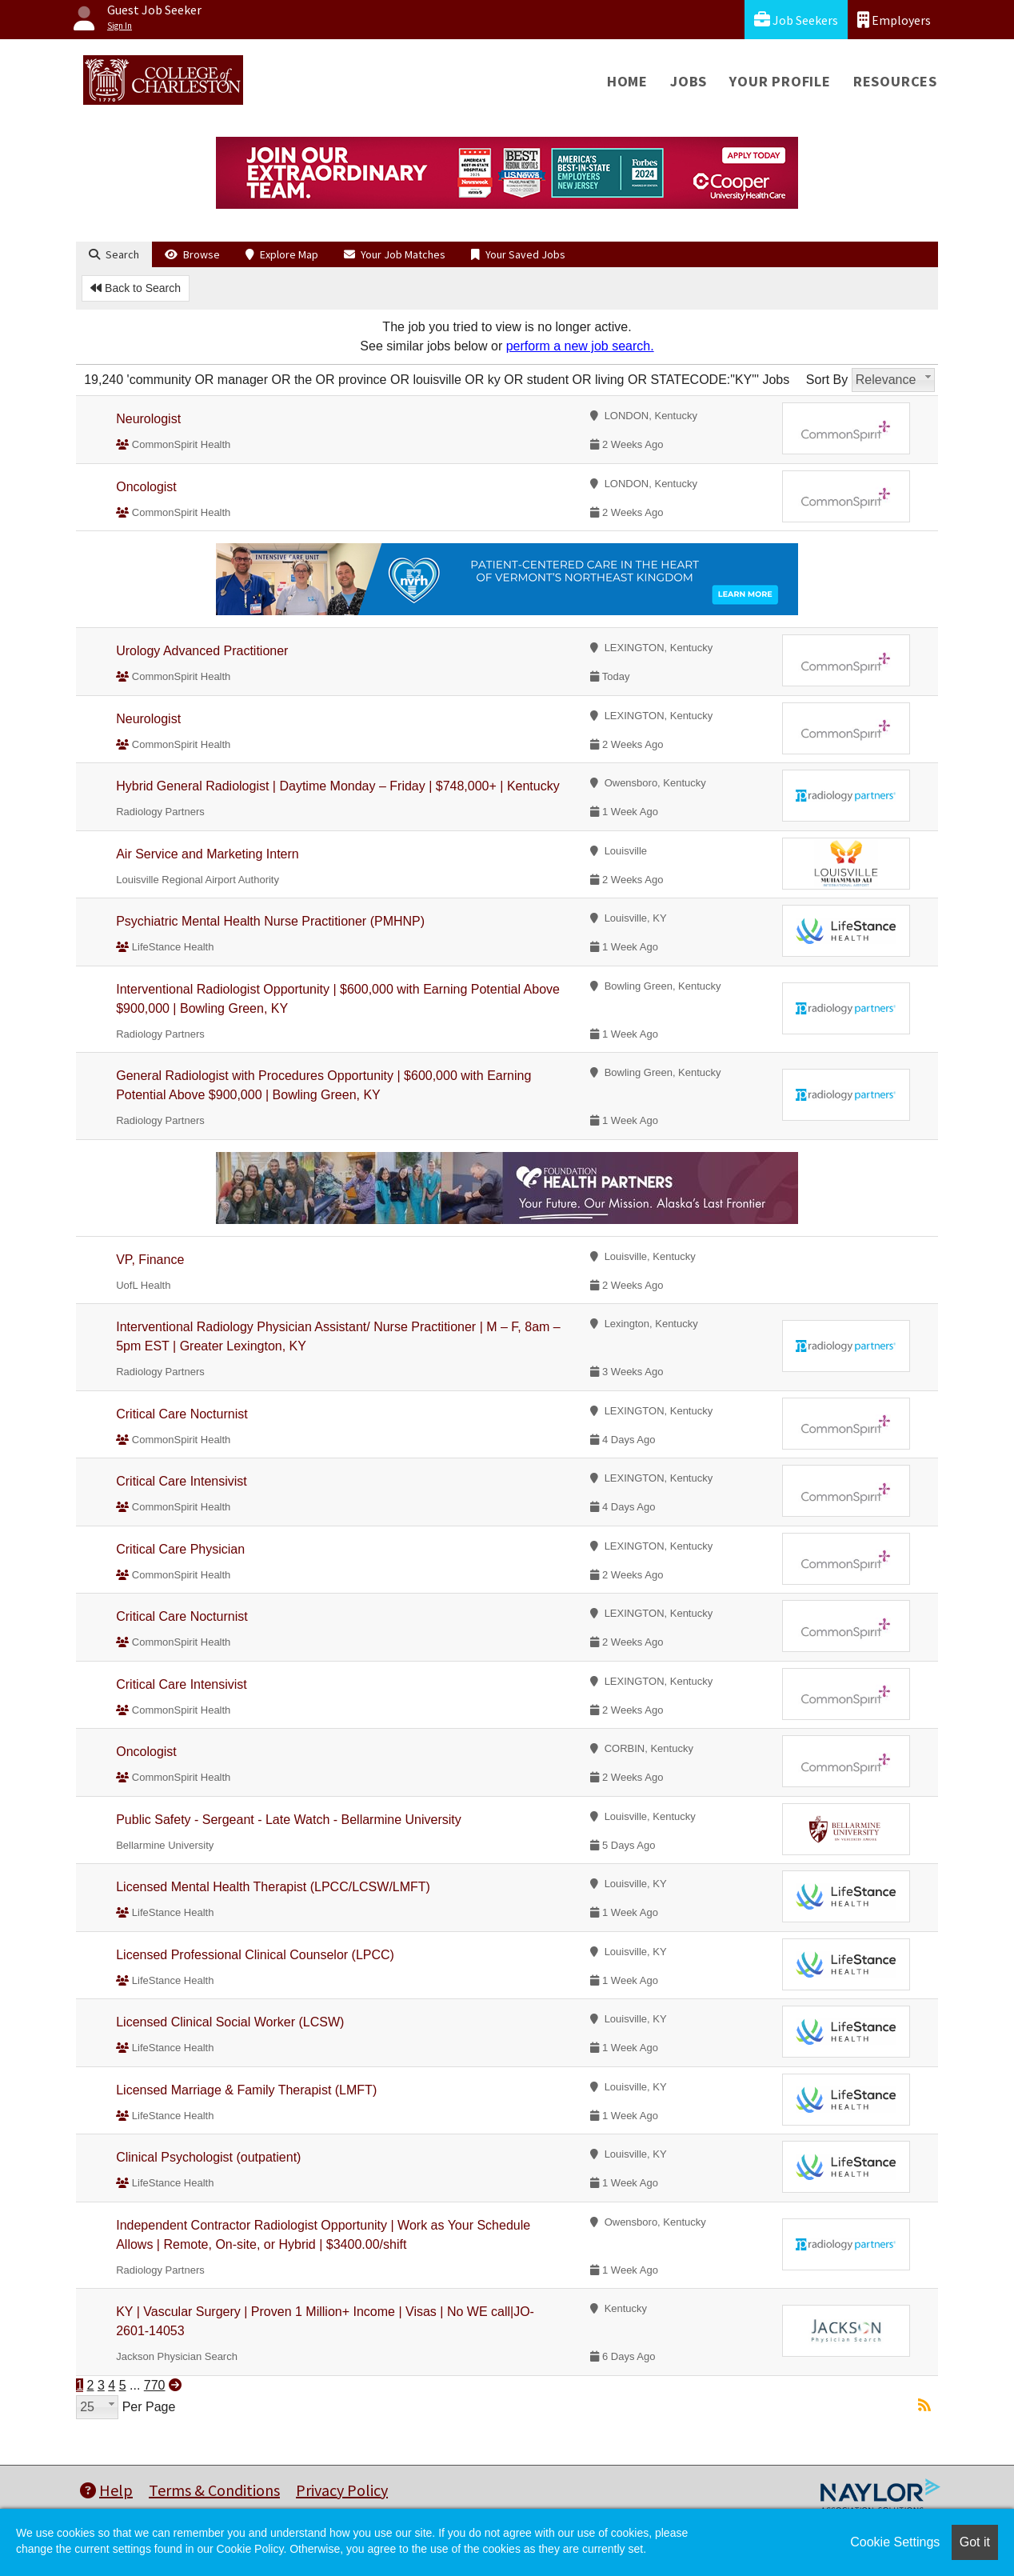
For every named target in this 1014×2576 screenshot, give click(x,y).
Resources (895, 81)
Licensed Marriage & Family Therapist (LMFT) (246, 2090)
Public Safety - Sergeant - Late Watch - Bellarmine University (288, 1819)
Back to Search (135, 288)
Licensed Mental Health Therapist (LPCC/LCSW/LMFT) (273, 1887)
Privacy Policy (342, 2490)
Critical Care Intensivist (181, 1481)
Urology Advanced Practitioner (202, 651)
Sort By (827, 379)
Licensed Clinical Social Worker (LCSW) (230, 2022)
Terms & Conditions (214, 2490)
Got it (975, 2542)
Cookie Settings (895, 2542)
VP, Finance (150, 1259)
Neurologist (148, 419)
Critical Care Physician (180, 1549)
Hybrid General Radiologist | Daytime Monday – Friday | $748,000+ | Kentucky (338, 786)
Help (106, 2490)
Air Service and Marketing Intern (207, 854)
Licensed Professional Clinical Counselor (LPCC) (255, 1955)
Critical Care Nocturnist (181, 1414)
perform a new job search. (580, 346)
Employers (894, 20)
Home (627, 81)
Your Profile (780, 81)
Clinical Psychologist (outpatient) (208, 2157)
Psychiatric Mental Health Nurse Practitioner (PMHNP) (270, 921)
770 (155, 2385)
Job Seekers (796, 20)
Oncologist (146, 487)
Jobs (688, 81)
